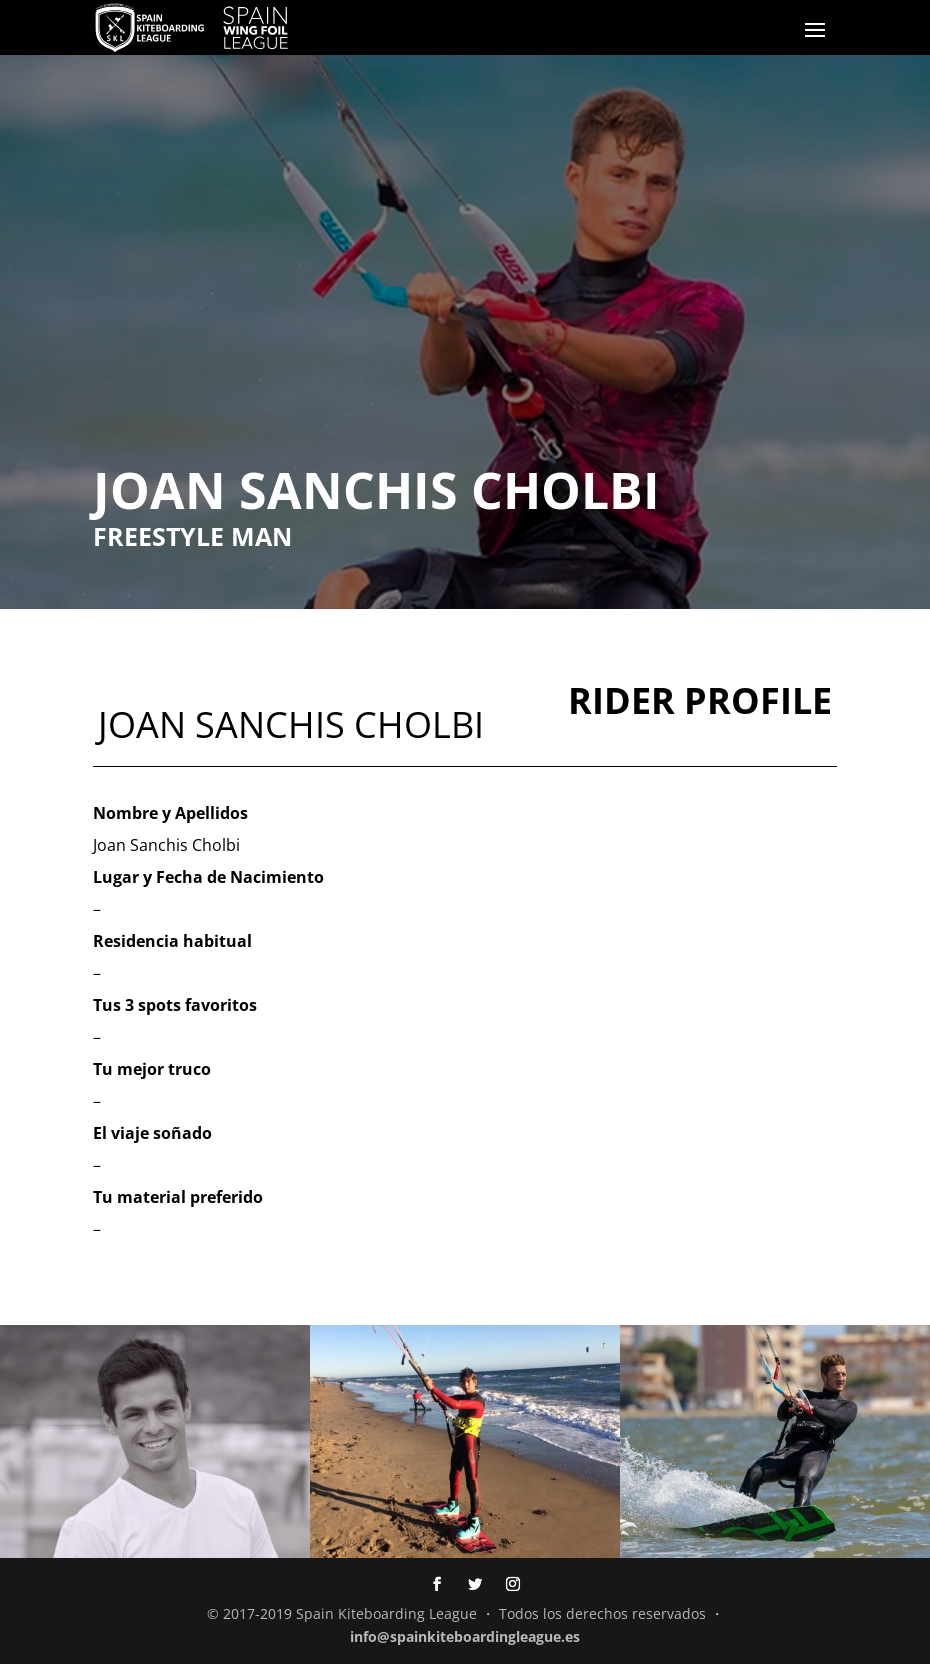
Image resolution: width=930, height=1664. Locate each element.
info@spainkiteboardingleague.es (465, 1636)
